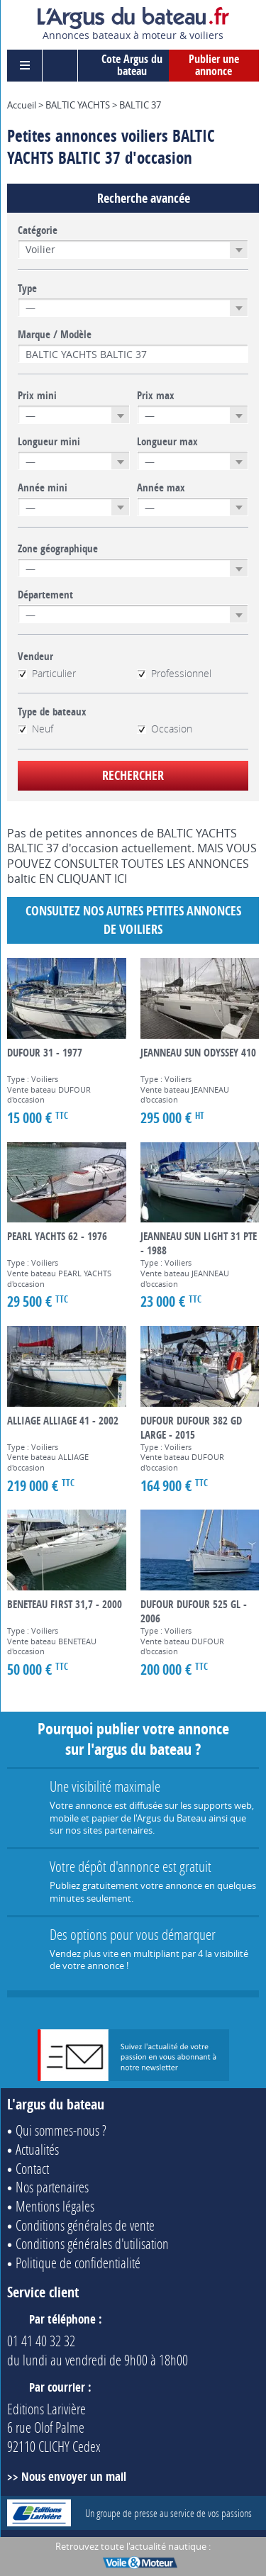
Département (45, 595)
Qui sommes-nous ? (61, 2130)
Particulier (47, 673)
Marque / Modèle (55, 335)
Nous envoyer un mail (73, 2476)
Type (27, 288)
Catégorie (37, 230)
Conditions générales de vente (85, 2225)
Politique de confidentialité (78, 2262)
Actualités (37, 2149)
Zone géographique (58, 549)
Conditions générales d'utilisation (92, 2243)
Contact (32, 2168)
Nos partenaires (52, 2187)
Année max (161, 488)
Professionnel (174, 673)
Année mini (42, 488)
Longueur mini (49, 442)
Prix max (155, 396)
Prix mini (37, 396)
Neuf (35, 729)
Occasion (164, 729)
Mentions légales (55, 2206)
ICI (120, 878)
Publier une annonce (214, 65)
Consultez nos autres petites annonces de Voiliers (133, 920)
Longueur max (167, 442)
